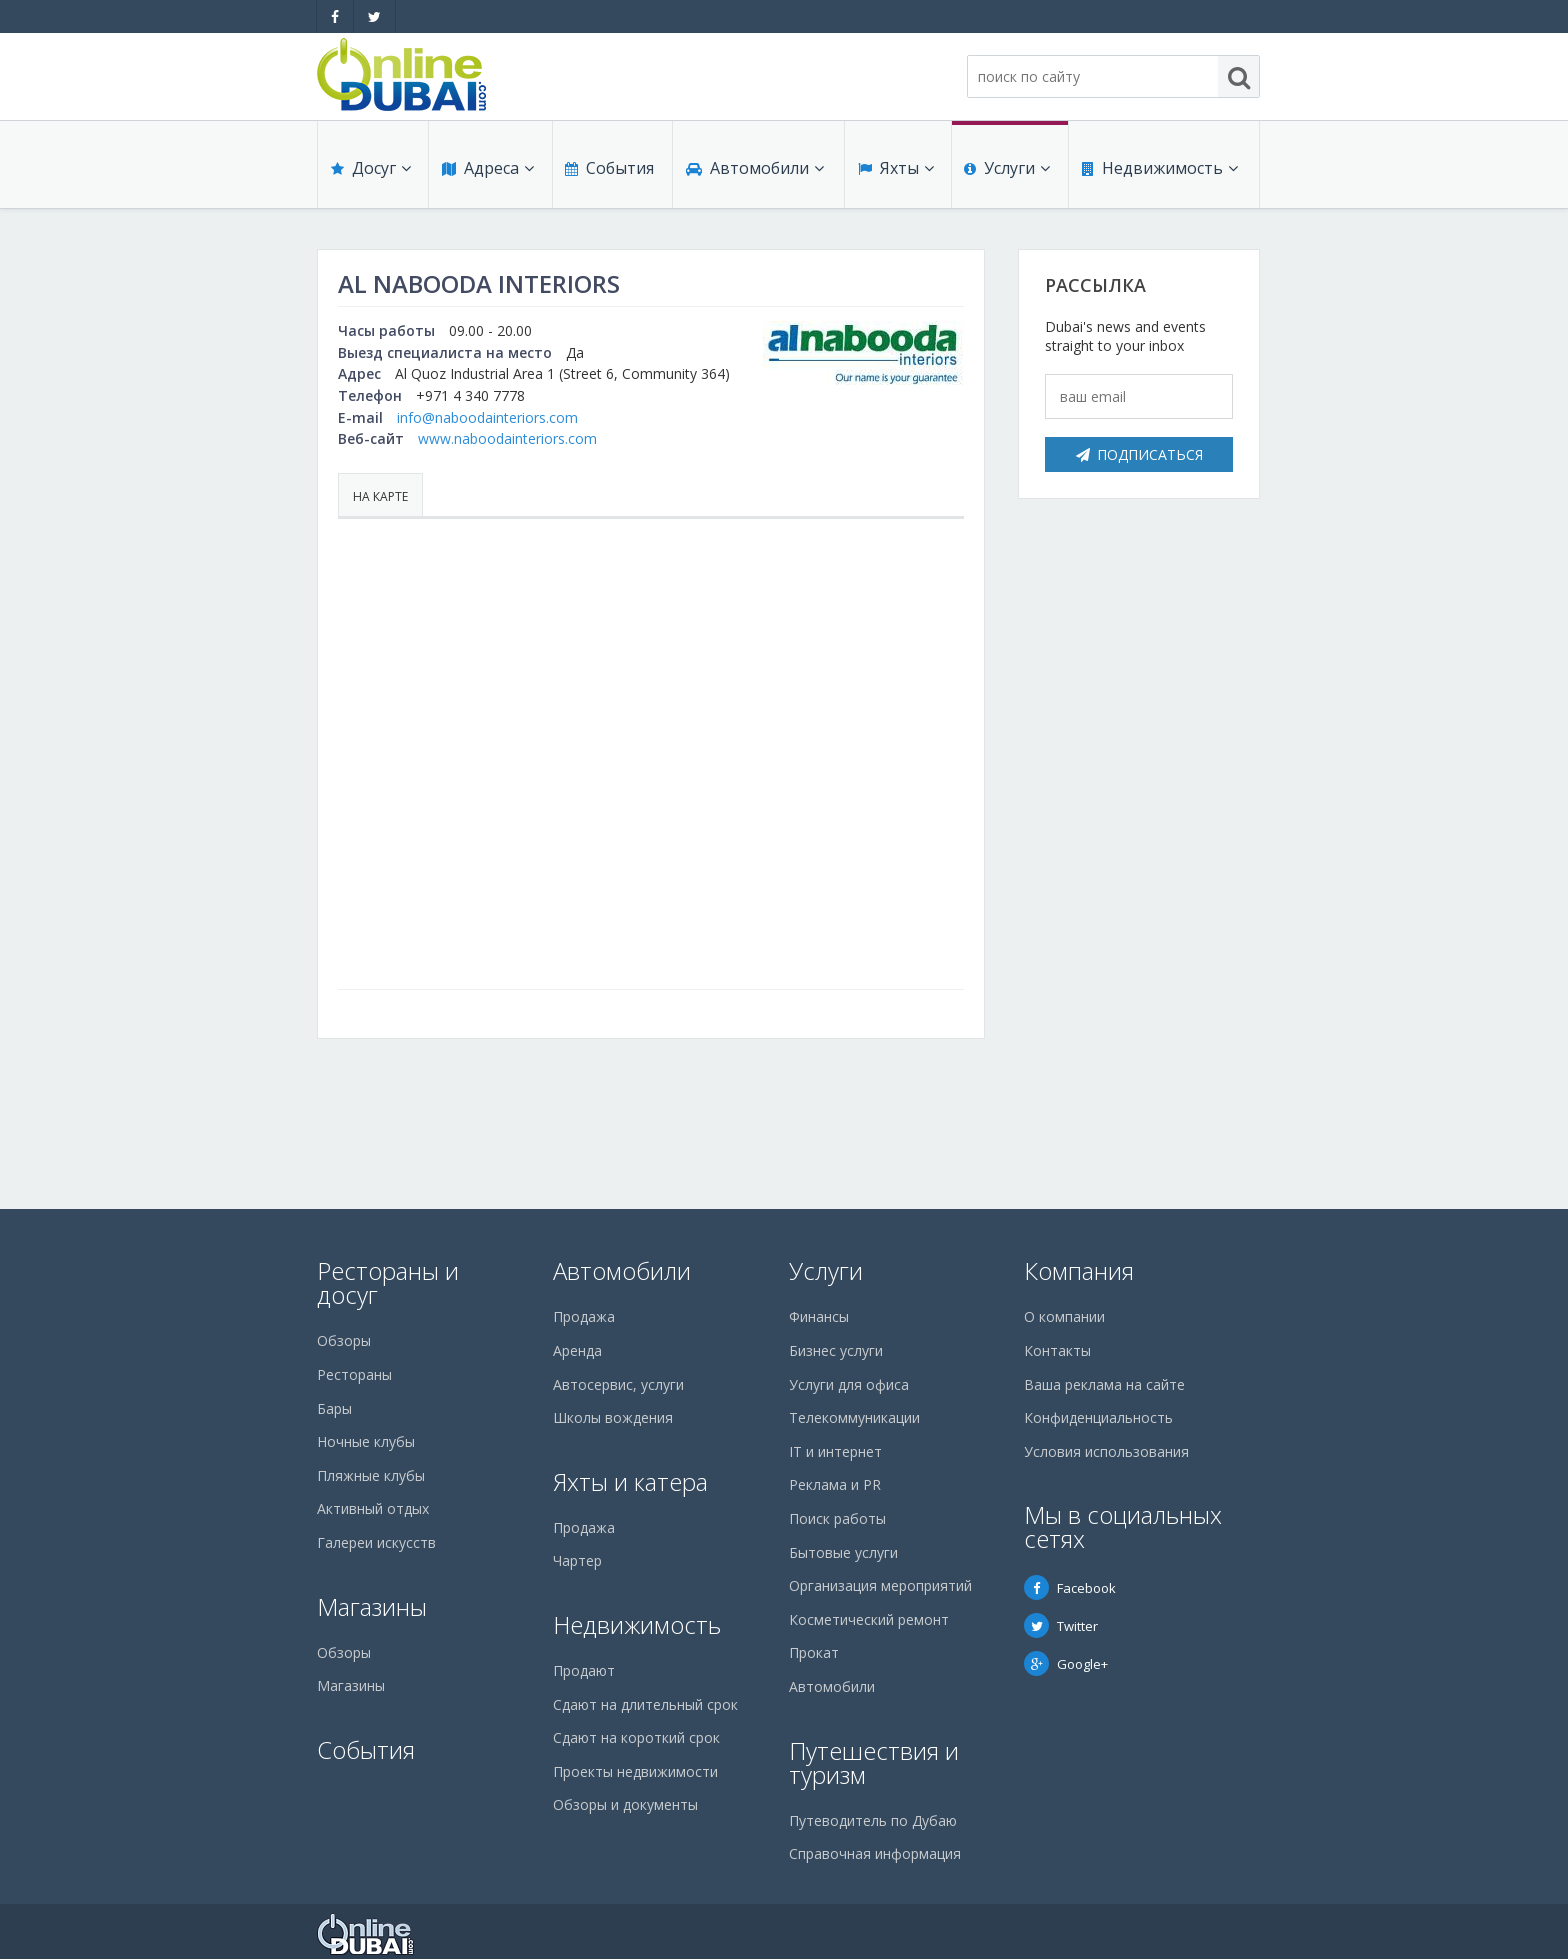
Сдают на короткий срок (636, 1737)
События (608, 172)
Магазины (372, 1606)
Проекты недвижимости (635, 1771)
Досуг (370, 172)
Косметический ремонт (869, 1619)
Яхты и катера (630, 1481)
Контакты (1057, 1350)
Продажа (584, 1316)
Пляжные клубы (371, 1475)
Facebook (1070, 1588)
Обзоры (344, 1340)
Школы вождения (613, 1417)
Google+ (1066, 1664)
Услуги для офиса (849, 1384)
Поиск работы (837, 1518)
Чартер (577, 1560)
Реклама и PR (835, 1484)
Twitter (1061, 1626)
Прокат (814, 1652)
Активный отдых (373, 1508)
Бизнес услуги (836, 1350)
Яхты (895, 172)
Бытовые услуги (843, 1552)
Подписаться (1139, 454)
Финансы (819, 1316)
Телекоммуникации (854, 1417)
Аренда (577, 1350)
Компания (1079, 1270)
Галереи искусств (376, 1542)
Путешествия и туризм (874, 1762)
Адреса (487, 172)
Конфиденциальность (1098, 1417)
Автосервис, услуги (618, 1384)
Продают (584, 1670)
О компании (1064, 1316)
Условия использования (1106, 1451)
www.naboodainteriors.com (507, 438)
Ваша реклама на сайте (1104, 1384)
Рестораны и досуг (388, 1282)
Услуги (1007, 172)
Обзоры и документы (625, 1804)
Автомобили (754, 172)
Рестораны (354, 1374)
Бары (334, 1408)
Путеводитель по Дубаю (873, 1820)
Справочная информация (875, 1853)
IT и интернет (835, 1451)
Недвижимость (1159, 172)
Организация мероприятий (880, 1585)
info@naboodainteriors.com (487, 417)
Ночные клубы (366, 1441)
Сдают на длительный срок (645, 1704)
